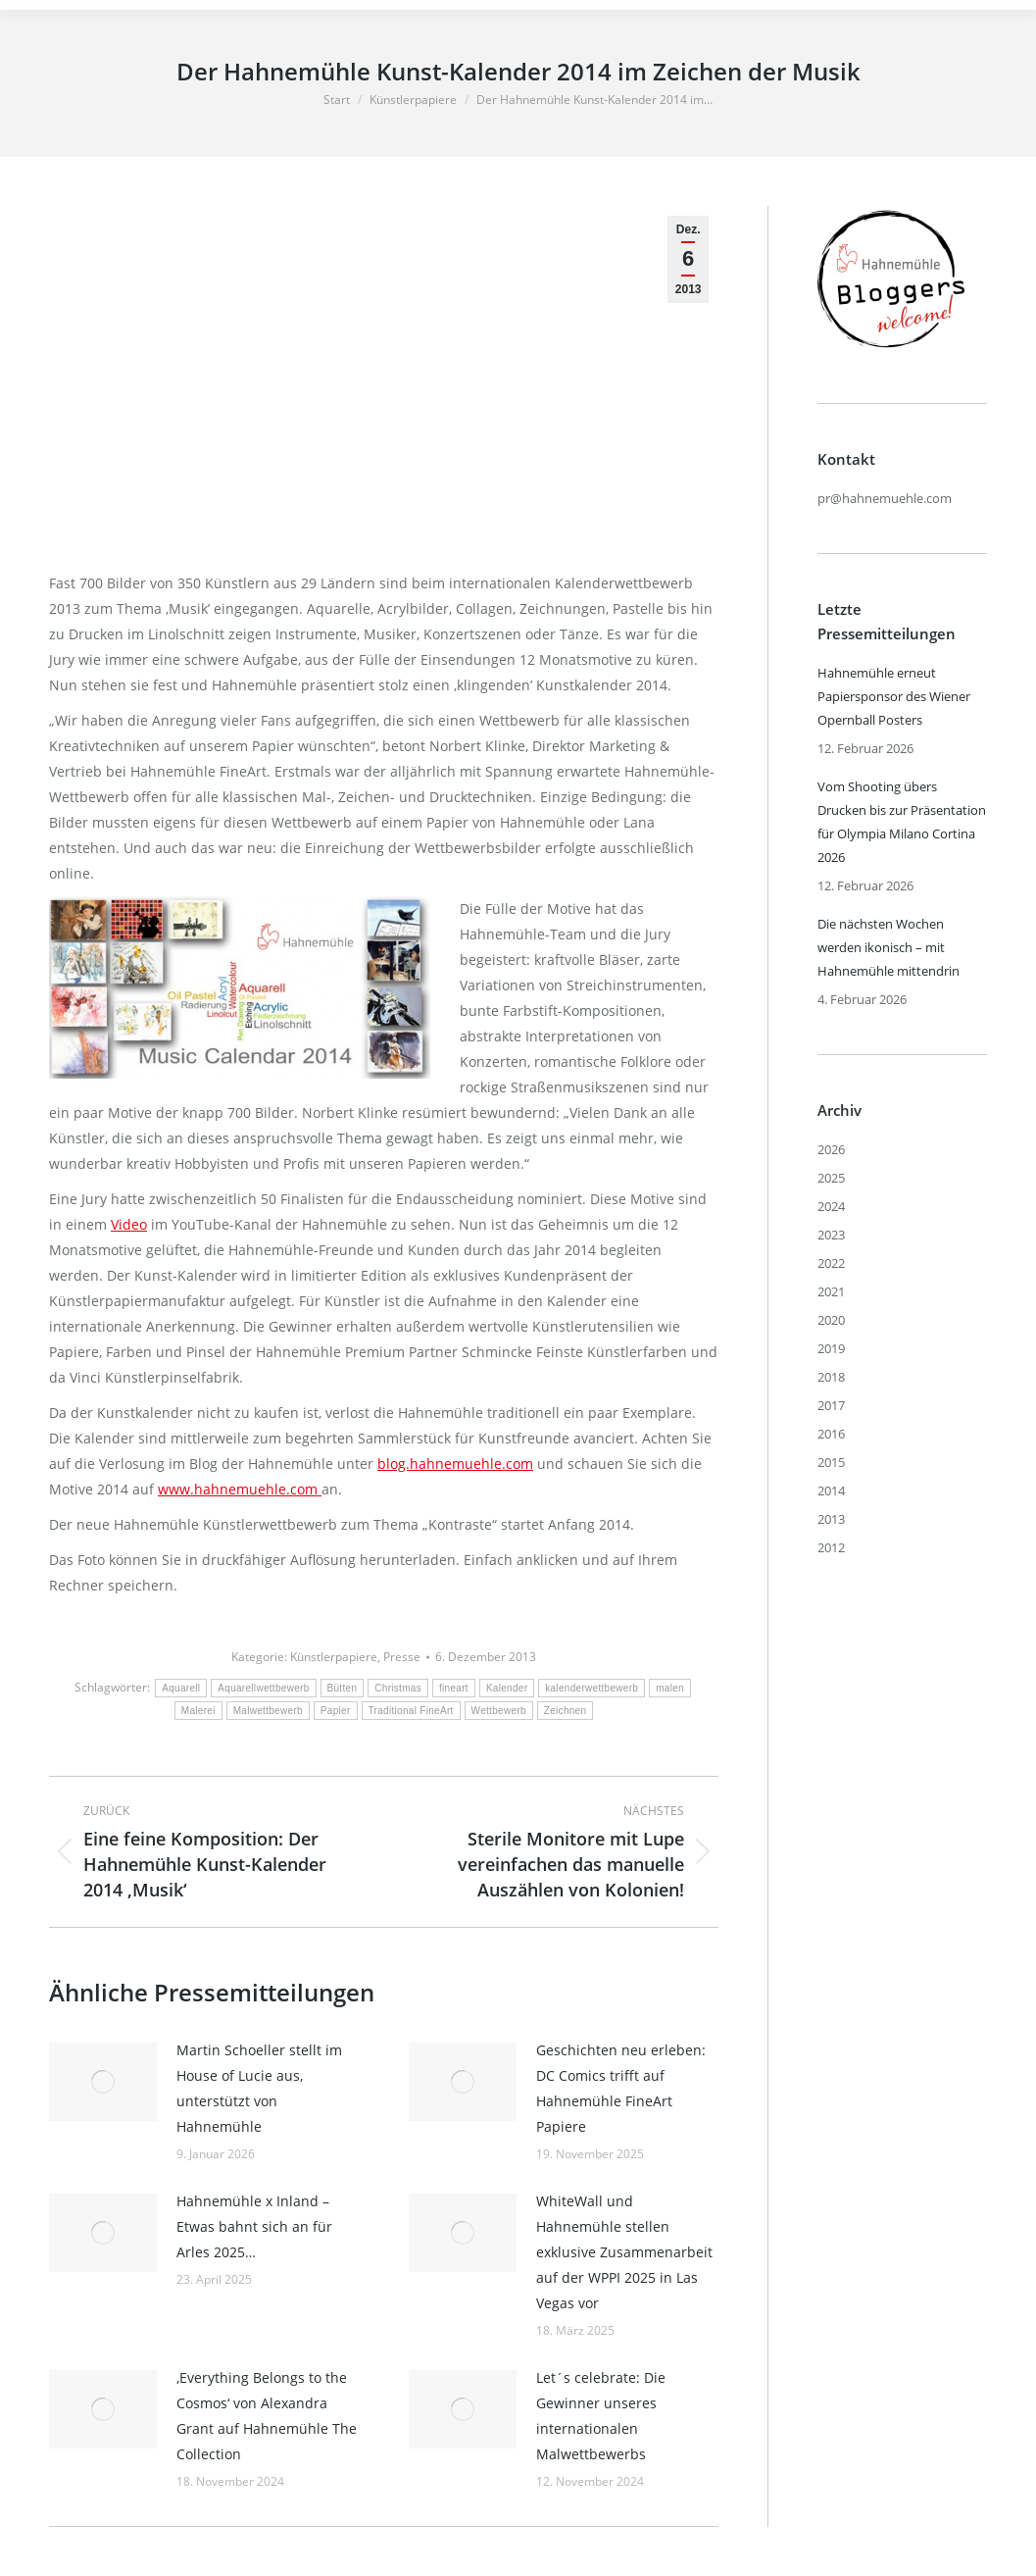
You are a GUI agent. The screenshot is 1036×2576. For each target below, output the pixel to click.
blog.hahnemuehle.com (455, 1463)
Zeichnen (565, 1710)
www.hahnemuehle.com (239, 1489)
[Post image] (103, 2082)
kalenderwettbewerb (591, 1688)
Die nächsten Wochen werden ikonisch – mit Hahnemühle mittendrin (888, 947)
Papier (336, 1710)
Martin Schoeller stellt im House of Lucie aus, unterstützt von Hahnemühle (259, 2088)
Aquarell (181, 1688)
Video (129, 1224)
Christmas (397, 1688)
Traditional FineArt (411, 1710)
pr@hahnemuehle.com (884, 498)
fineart (454, 1688)
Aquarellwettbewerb (263, 1688)
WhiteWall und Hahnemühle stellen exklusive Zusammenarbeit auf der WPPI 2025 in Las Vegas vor (624, 2252)
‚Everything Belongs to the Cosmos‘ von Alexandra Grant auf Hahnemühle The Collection (266, 2415)
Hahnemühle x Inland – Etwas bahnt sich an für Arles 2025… (254, 2226)
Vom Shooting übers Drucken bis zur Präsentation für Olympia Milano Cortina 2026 (901, 822)
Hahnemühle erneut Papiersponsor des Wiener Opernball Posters (893, 696)
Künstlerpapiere (333, 1656)
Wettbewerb (498, 1710)
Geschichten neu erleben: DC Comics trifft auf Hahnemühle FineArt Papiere (621, 2088)
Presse (401, 1656)
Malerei (198, 1710)
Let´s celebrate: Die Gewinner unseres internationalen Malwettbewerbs (601, 2415)
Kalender (506, 1688)
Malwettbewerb (268, 1710)
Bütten (342, 1688)
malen (670, 1688)
